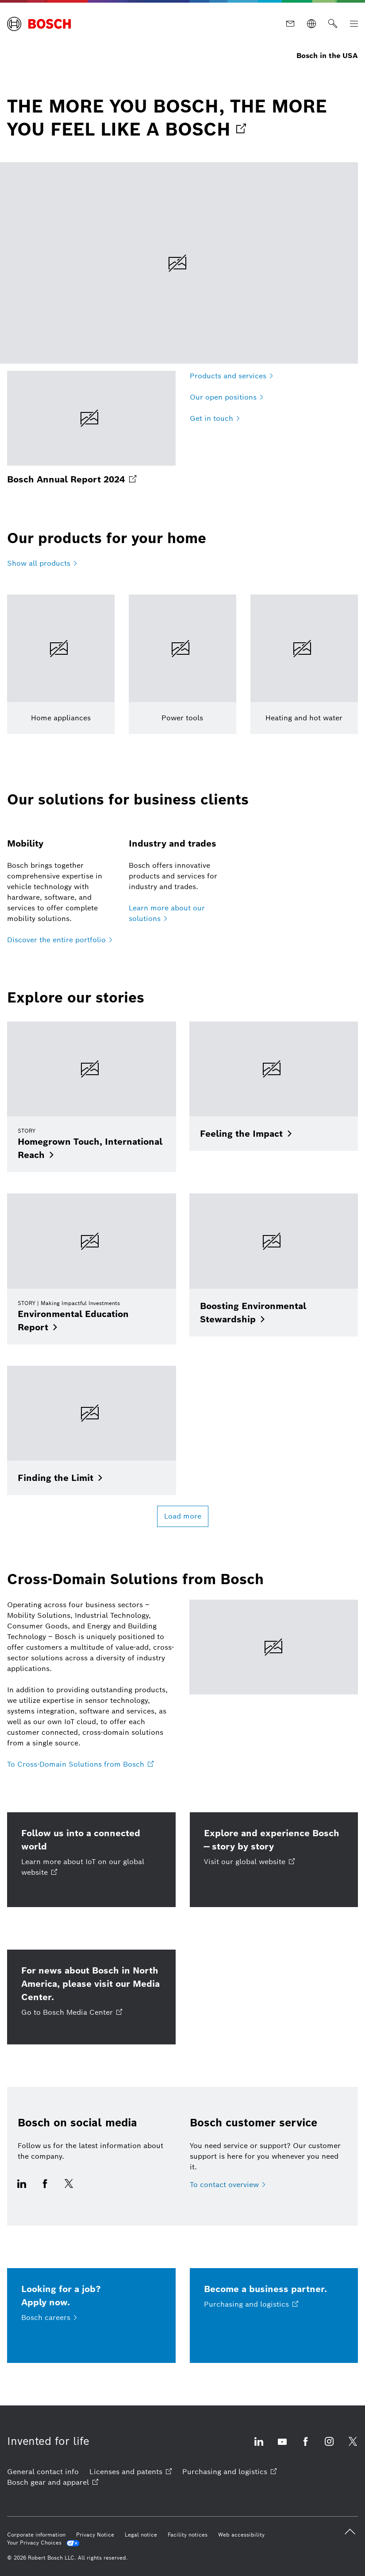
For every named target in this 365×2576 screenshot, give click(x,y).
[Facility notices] (187, 2535)
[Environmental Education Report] (91, 1268)
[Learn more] (61, 664)
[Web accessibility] (241, 2535)
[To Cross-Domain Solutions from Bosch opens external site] (80, 1764)
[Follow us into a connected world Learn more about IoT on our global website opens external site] (91, 1859)
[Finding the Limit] (91, 1431)
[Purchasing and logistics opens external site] (229, 2472)
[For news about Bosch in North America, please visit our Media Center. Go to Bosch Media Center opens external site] (91, 1997)
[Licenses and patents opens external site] (130, 2472)
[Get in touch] (215, 418)
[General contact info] (43, 2472)
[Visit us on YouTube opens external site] (282, 2447)
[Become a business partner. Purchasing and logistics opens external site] (274, 2315)
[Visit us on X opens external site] (68, 2189)
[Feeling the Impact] (273, 1086)
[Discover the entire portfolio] (59, 940)
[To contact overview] (227, 2185)
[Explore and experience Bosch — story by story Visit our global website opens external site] (274, 1859)
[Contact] (290, 24)
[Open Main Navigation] (354, 24)
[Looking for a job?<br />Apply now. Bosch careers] (91, 2315)
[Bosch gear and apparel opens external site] (52, 2482)
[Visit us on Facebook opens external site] (45, 2189)
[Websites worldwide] (311, 24)
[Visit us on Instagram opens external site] (329, 2447)
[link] (182, 118)
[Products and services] (231, 376)
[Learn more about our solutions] (182, 913)
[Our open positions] (226, 397)
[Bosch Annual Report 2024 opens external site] (91, 428)
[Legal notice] (141, 2535)
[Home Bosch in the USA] (39, 24)
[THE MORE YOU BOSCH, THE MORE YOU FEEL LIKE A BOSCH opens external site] (179, 263)
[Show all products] (42, 563)
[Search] (332, 24)
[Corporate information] (36, 2535)
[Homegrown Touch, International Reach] (91, 1097)
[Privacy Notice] (95, 2535)
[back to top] (350, 2531)
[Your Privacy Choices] (43, 2543)
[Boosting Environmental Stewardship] (273, 1265)
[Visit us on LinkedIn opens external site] (24, 2189)
